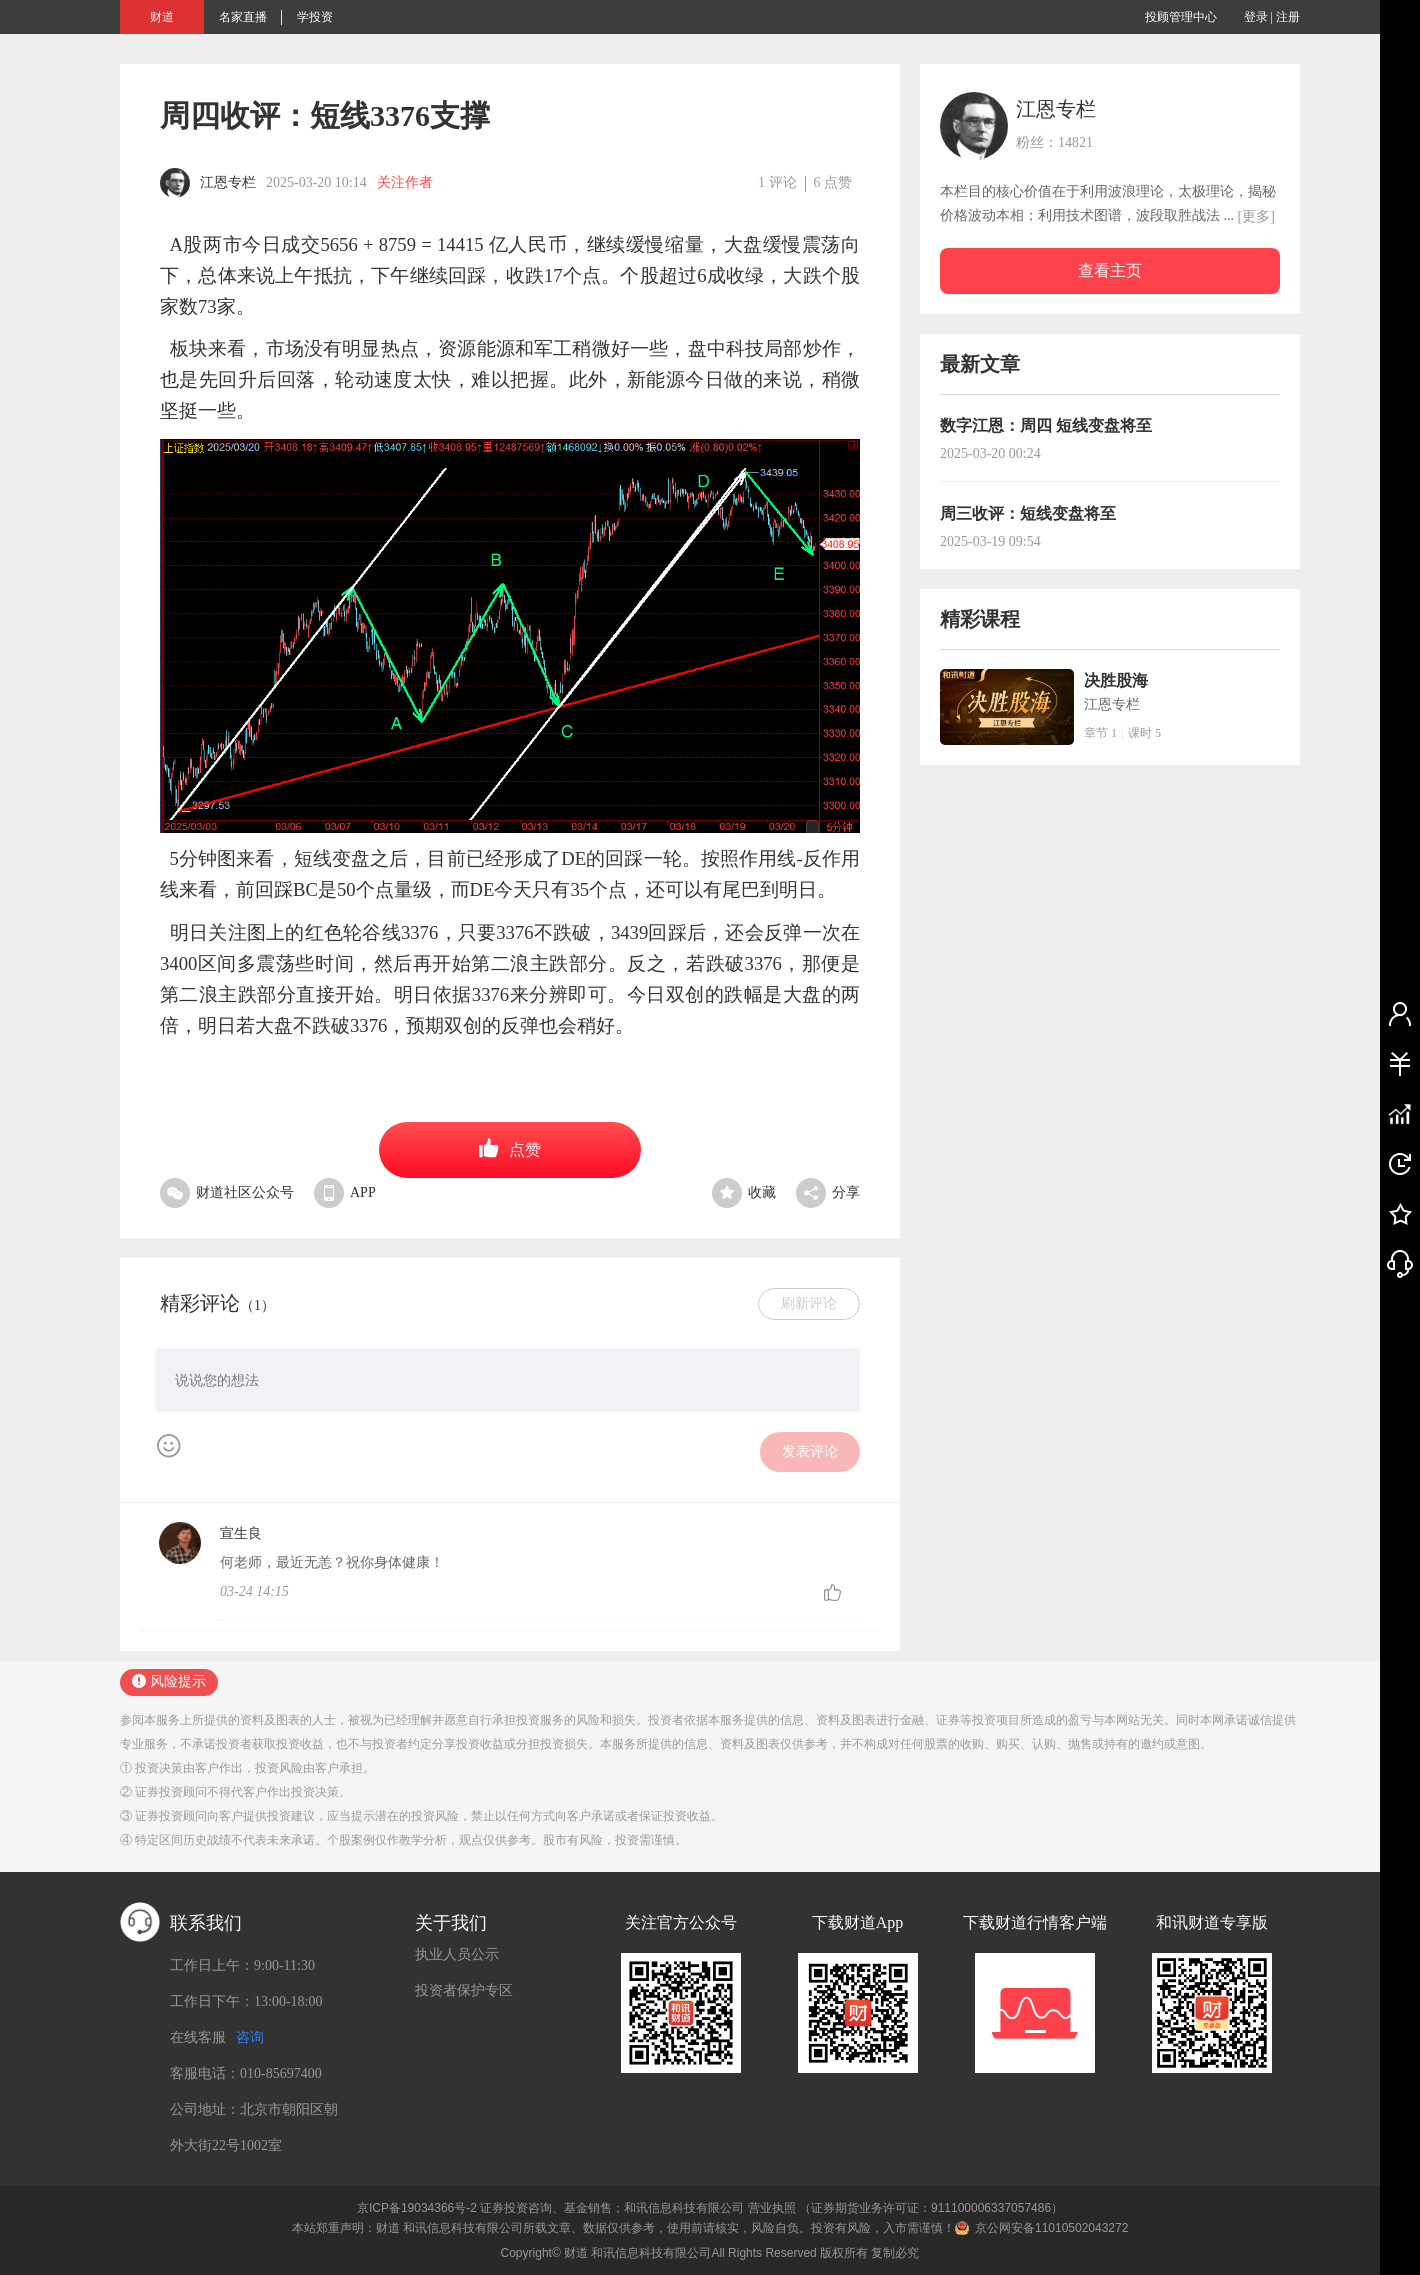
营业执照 (772, 2208)
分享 (828, 1192)
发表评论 (810, 1451)
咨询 (250, 2037)
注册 (1288, 17)
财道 (162, 17)
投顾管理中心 (1181, 17)
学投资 (315, 17)
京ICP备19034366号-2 (417, 2208)
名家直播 (243, 17)
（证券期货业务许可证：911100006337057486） (931, 2208)
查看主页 (1110, 270)
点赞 (510, 1148)
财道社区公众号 (227, 1192)
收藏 (744, 1192)
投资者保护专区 (464, 1990)
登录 (1256, 17)
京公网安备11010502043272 (1051, 2228)
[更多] (1256, 216)
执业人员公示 (457, 1954)
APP (345, 1192)
